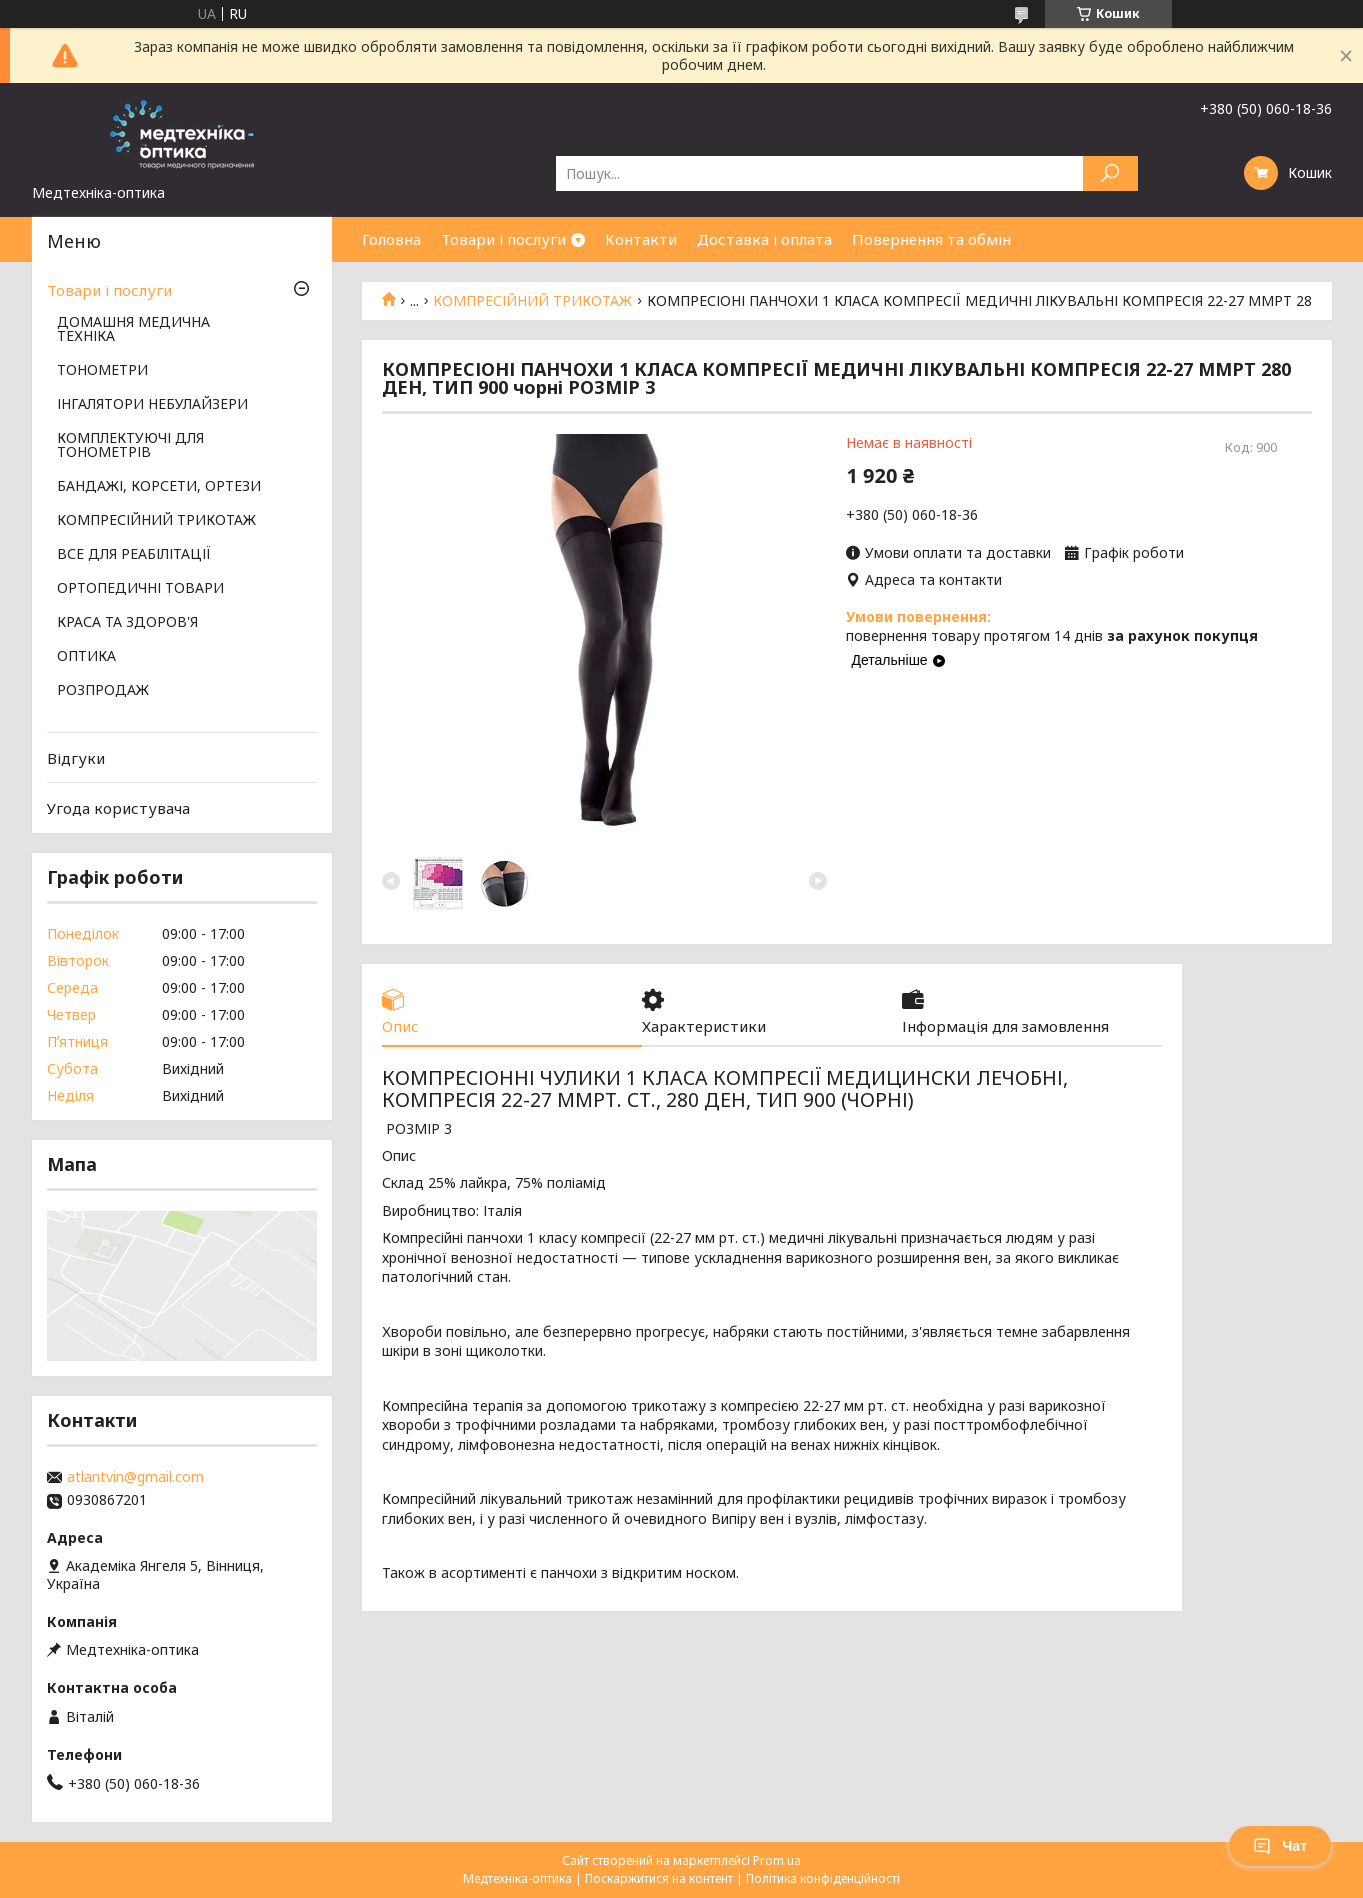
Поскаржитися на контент (659, 1878)
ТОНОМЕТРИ (102, 371)
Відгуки (76, 758)
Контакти (641, 239)
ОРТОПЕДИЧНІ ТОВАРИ (140, 589)
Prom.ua (777, 1860)
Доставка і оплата (764, 239)
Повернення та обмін (931, 239)
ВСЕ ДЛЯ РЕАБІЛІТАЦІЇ (134, 555)
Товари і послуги (503, 239)
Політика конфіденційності (823, 1878)
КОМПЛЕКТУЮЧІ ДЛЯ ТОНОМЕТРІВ (130, 446)
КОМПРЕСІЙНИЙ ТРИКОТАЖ (532, 301)
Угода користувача (118, 808)
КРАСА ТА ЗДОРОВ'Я (127, 623)
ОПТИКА (86, 657)
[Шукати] (1110, 173)
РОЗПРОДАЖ (103, 691)
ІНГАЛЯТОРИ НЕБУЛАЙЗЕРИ (152, 405)
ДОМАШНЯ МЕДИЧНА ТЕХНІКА (133, 330)
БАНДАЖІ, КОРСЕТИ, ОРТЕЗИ (159, 487)
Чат (1280, 1846)
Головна (391, 239)
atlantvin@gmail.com (135, 1477)
